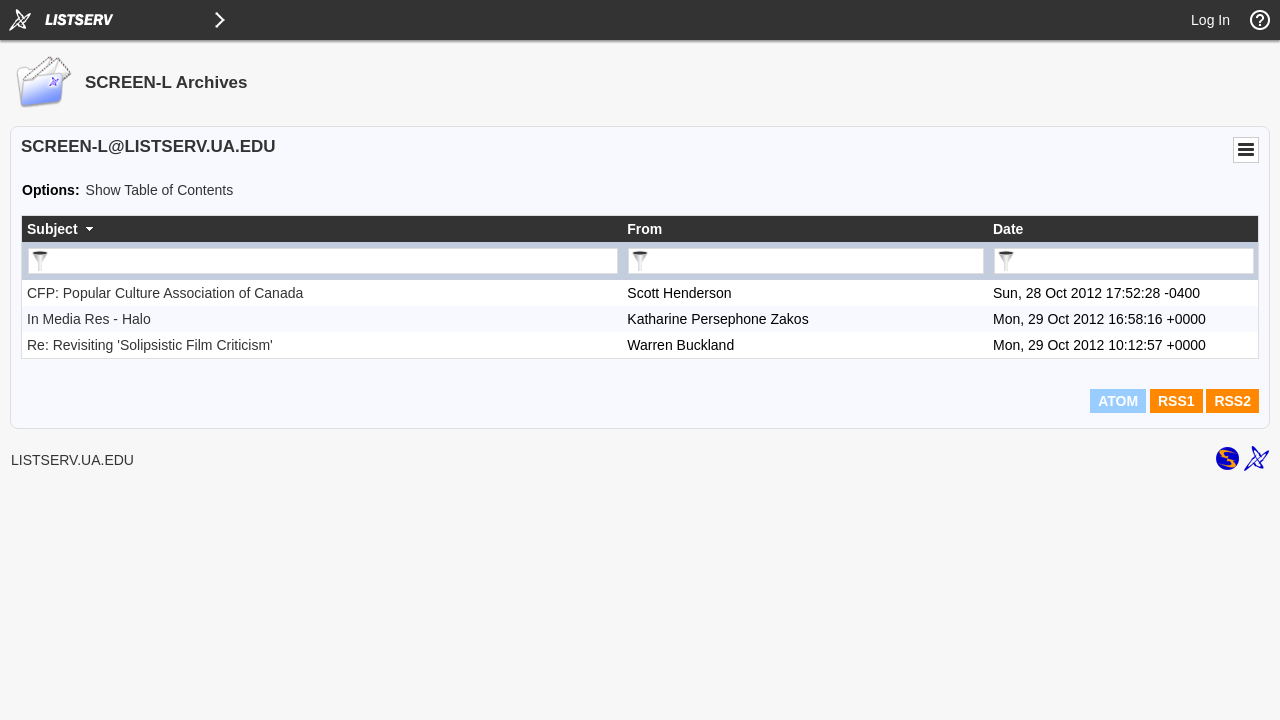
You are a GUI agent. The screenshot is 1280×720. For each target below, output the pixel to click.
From (644, 229)
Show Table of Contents (160, 190)
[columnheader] (322, 229)
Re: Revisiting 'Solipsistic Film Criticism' (150, 345)
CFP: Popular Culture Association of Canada (165, 293)
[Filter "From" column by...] (806, 261)
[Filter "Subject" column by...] (323, 261)
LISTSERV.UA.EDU (72, 460)
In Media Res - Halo (89, 319)
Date (1008, 229)
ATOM (1118, 401)
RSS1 (1176, 401)
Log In (1210, 20)
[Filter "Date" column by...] (1124, 261)
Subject (52, 229)
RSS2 (1232, 401)
